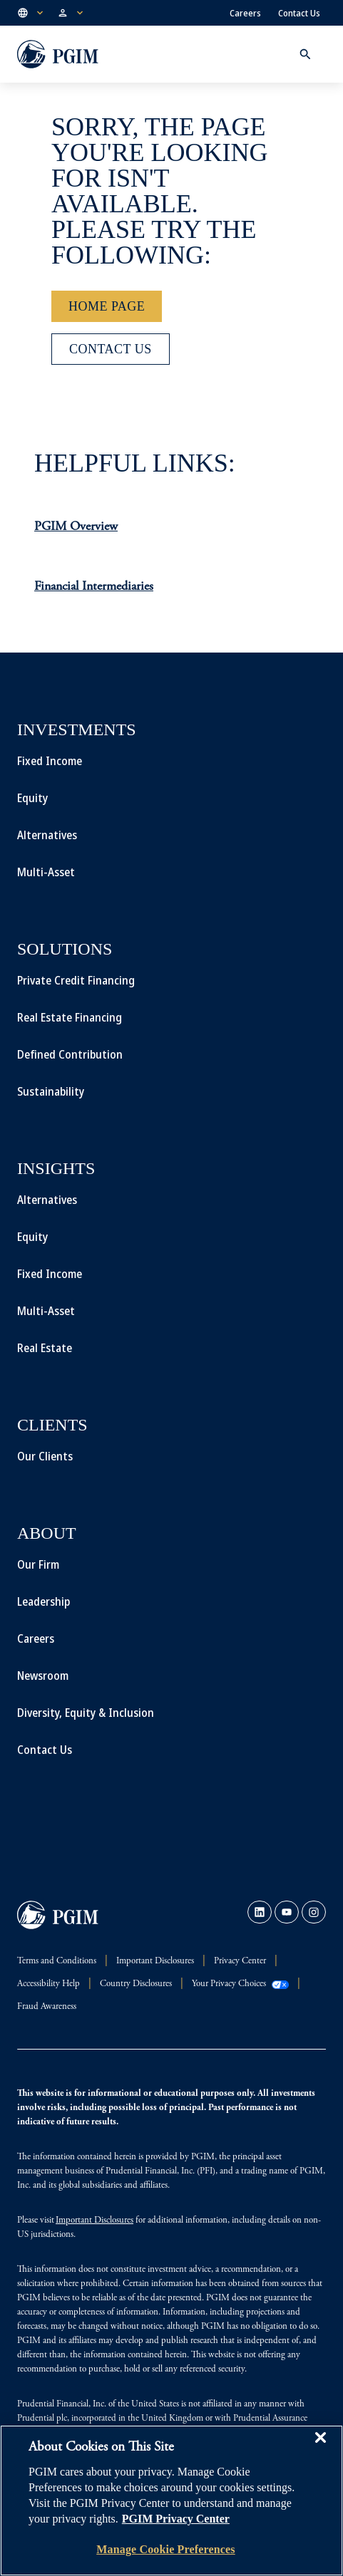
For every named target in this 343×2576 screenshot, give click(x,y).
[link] (259, 1912)
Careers (245, 12)
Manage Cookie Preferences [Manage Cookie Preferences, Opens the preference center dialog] (165, 2549)
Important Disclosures (94, 2221)
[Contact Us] (110, 349)
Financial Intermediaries (93, 587)
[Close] (320, 2447)
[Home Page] (106, 306)
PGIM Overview (76, 527)
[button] (31, 13)
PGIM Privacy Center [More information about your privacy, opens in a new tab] (176, 2519)
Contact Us (299, 12)
